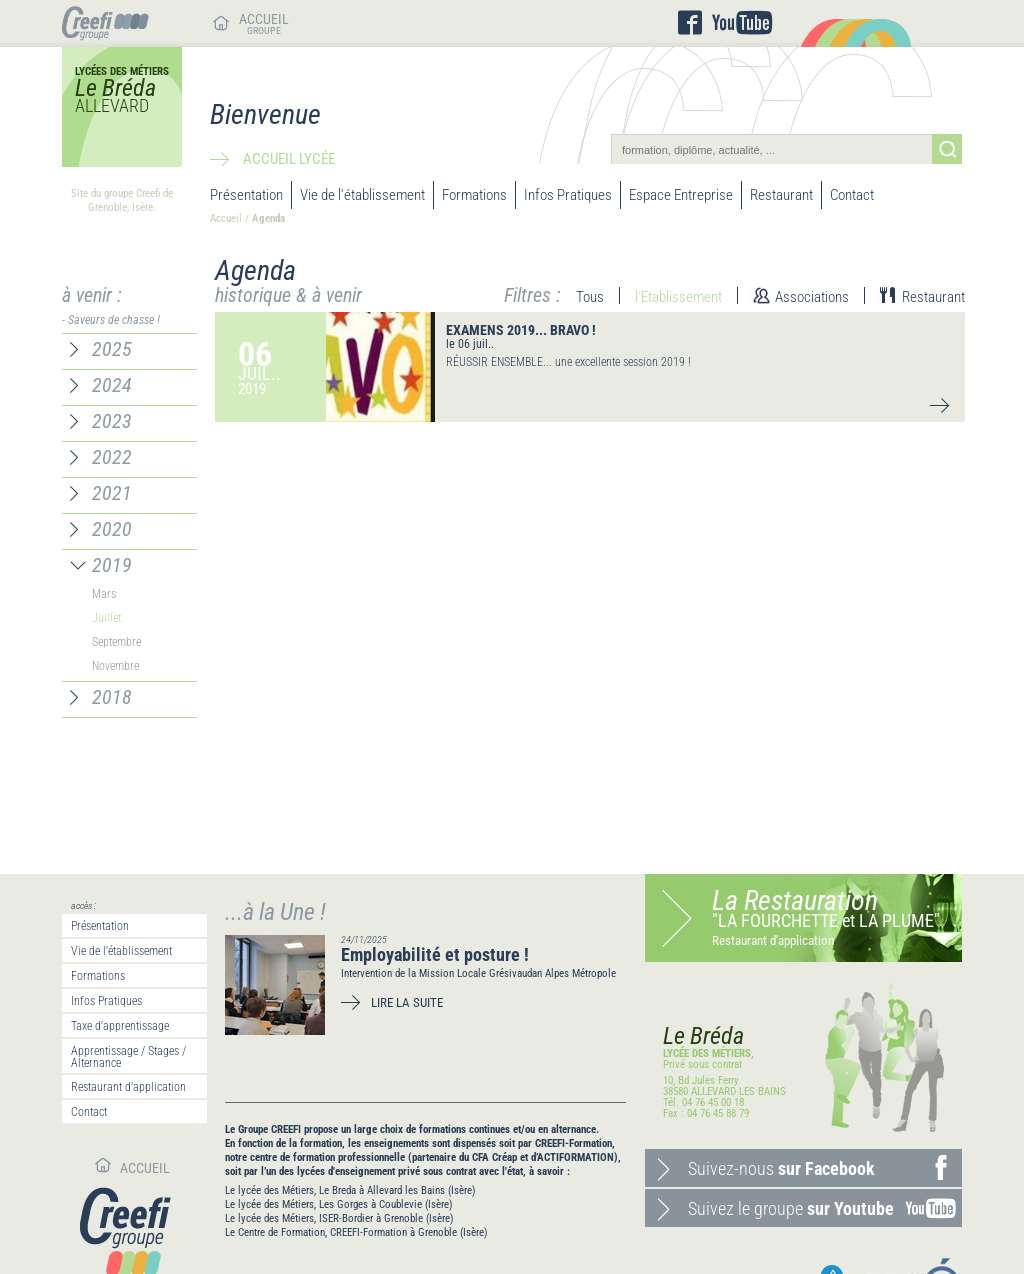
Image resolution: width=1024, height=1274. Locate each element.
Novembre (115, 666)
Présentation (246, 195)
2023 (112, 421)
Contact (852, 195)
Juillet (106, 618)
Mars (104, 594)
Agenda (268, 218)
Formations (474, 195)
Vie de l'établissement (362, 195)
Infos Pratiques (568, 195)
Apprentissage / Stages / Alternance (128, 1057)
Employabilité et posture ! (435, 954)
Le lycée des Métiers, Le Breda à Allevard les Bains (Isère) (350, 1190)
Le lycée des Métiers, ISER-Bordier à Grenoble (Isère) (339, 1218)
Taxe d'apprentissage (120, 1026)
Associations (812, 297)
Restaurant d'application (128, 1087)
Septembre (116, 642)
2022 (112, 457)
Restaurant (781, 195)
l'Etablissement (678, 297)
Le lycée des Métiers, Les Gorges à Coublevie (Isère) (339, 1204)
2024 (112, 385)
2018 (112, 697)
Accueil (226, 218)
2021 (112, 493)
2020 (112, 529)
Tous (590, 297)
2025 (112, 349)
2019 (112, 565)
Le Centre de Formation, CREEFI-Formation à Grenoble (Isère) (356, 1232)
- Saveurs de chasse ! (111, 320)
